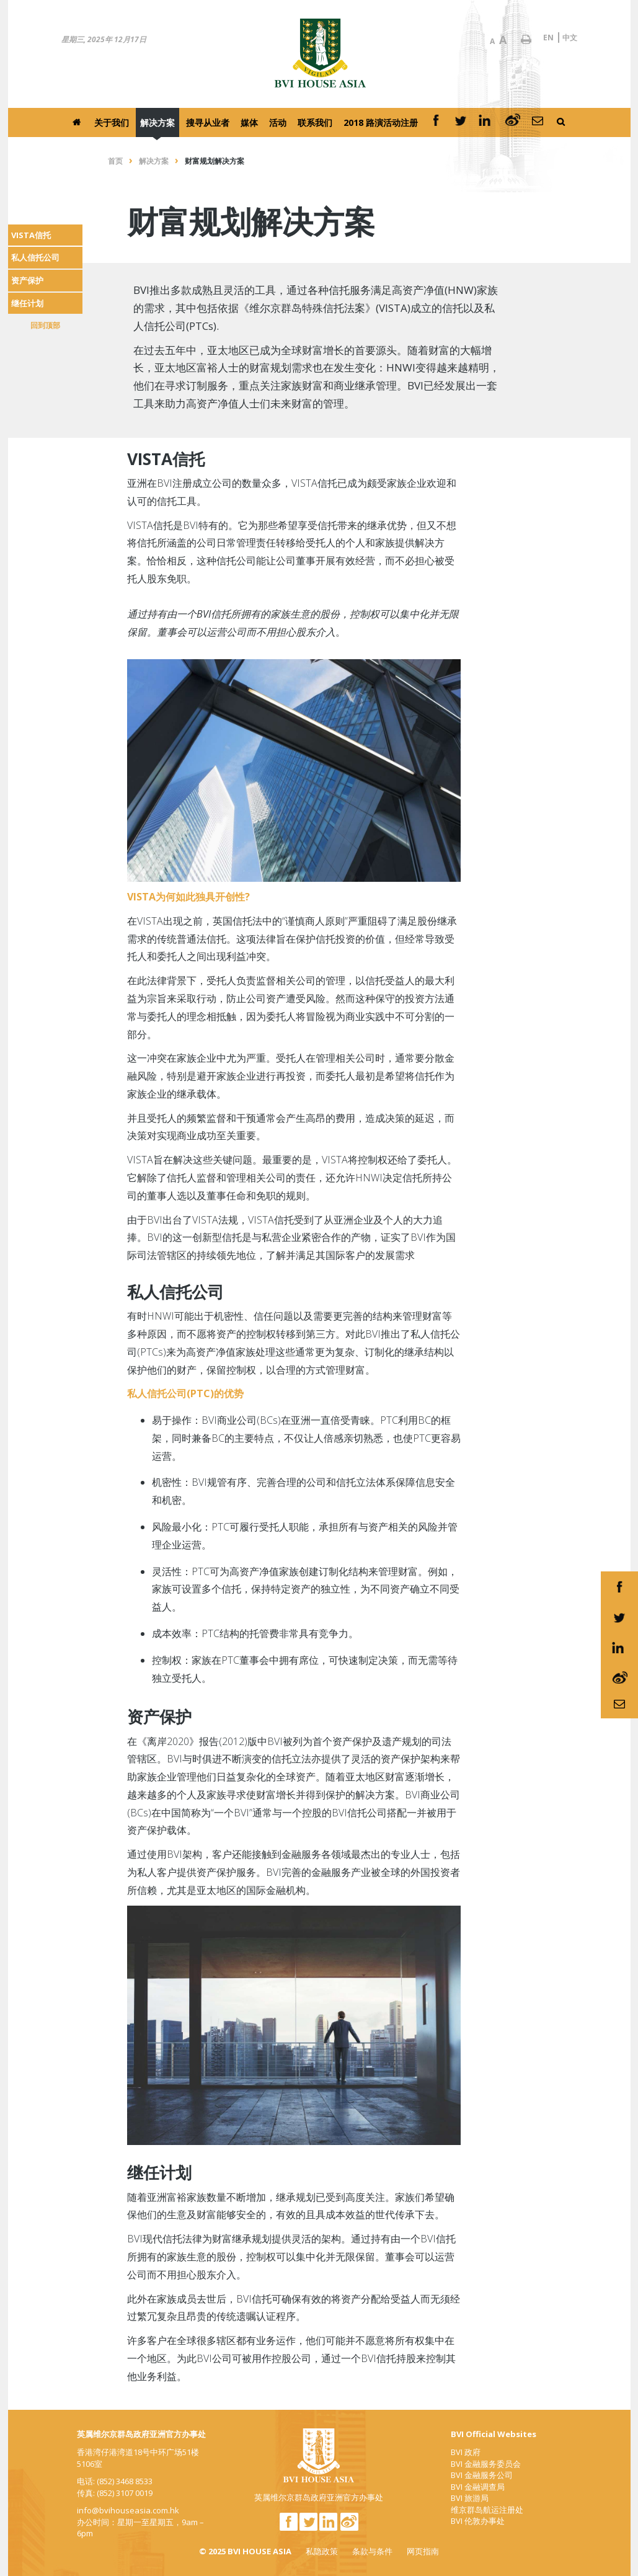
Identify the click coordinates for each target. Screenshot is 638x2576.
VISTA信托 (31, 235)
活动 (277, 122)
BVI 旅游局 (470, 2497)
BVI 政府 (466, 2452)
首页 (115, 161)
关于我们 (111, 122)
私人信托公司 (35, 257)
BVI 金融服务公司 (482, 2475)
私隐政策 (322, 2551)
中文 (569, 37)
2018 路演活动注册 (380, 122)
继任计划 (27, 303)
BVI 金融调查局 (478, 2486)
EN (548, 37)
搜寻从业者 (207, 122)
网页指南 (423, 2551)
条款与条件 (372, 2551)
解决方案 (157, 122)
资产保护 (27, 280)
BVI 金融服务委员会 (486, 2463)
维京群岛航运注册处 (487, 2509)
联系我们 (315, 122)
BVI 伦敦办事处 (478, 2520)
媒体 (249, 122)
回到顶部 (45, 325)
